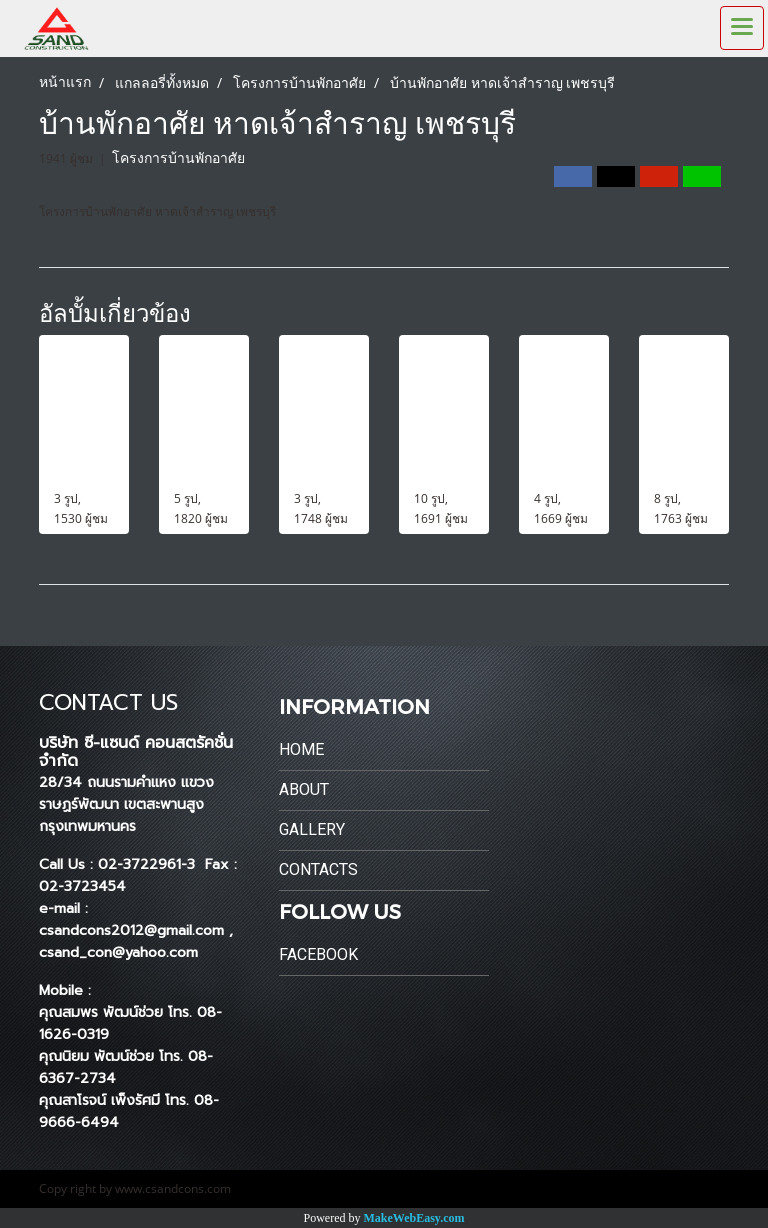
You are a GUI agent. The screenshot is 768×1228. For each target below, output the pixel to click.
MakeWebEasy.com (414, 1218)
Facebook (318, 954)
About (304, 789)
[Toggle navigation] (742, 28)
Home (301, 749)
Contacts (318, 869)
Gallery (312, 829)
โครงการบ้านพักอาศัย (178, 158)
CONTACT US (108, 702)
